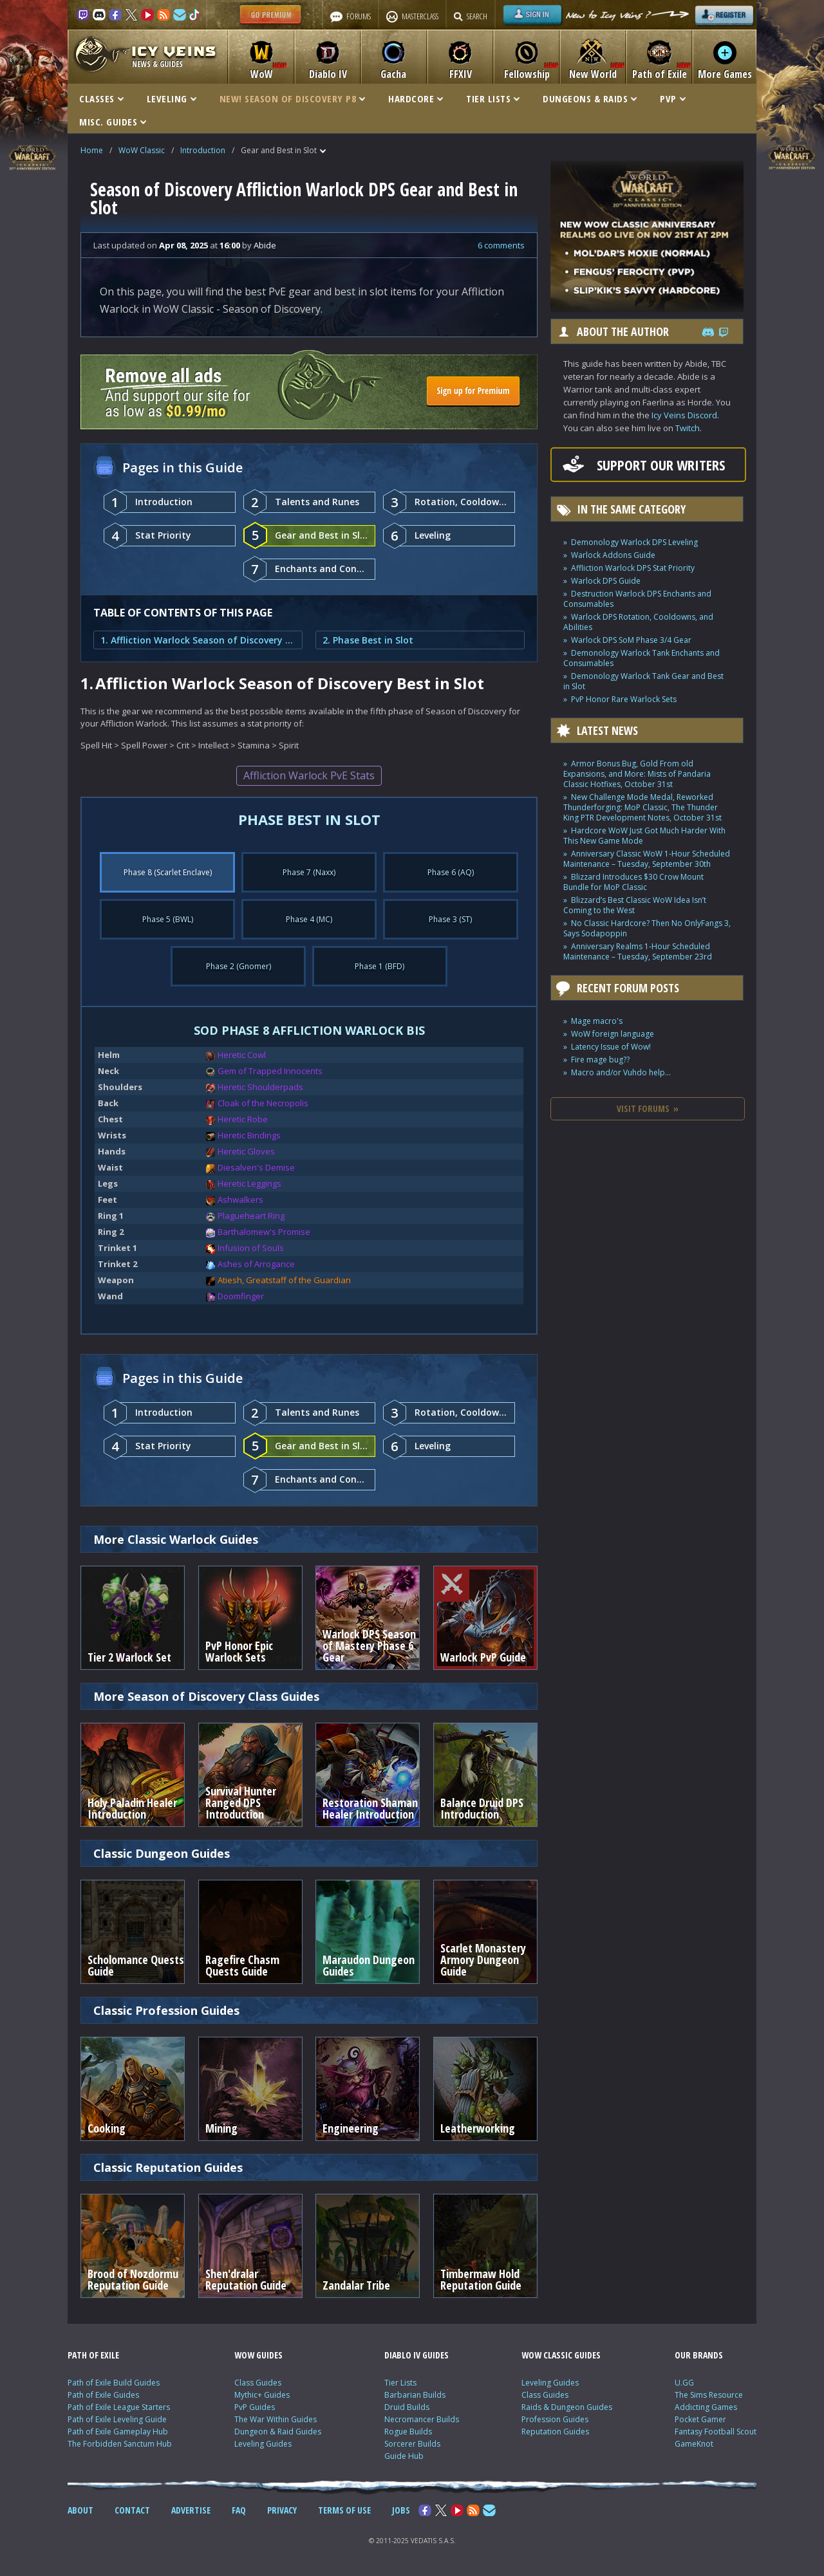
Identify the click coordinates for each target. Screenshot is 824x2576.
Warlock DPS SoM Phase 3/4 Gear (631, 640)
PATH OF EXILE (93, 2355)
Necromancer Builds (421, 2419)
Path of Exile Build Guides (114, 2382)
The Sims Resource (709, 2394)
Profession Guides (554, 2419)
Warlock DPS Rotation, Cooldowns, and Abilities (638, 622)
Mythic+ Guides (262, 2394)
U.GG (684, 2382)
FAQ (239, 2510)
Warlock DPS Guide (606, 580)
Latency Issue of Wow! (611, 1046)
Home (91, 150)
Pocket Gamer (700, 2419)
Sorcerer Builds (412, 2443)
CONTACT (132, 2510)
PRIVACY (282, 2510)
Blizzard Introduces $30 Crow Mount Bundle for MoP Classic (633, 882)
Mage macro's (597, 1020)
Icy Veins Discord (684, 415)
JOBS (401, 2510)
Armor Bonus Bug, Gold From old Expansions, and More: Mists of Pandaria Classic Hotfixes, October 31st (637, 774)
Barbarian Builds (414, 2394)
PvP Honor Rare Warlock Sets (624, 699)
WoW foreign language (612, 1033)
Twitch (687, 428)
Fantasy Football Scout (715, 2431)
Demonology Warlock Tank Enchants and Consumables (641, 658)
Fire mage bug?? (600, 1059)
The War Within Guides (275, 2419)
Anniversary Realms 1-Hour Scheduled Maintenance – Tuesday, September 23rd (637, 951)
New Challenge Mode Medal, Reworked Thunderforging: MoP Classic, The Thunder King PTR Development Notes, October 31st (642, 807)
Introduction (202, 150)
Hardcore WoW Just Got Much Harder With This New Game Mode (644, 835)
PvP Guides (254, 2407)
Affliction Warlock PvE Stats (309, 775)
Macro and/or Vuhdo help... (621, 1072)
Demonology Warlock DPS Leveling (634, 542)
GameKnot (694, 2443)
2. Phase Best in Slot (368, 640)
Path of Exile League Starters (119, 2407)
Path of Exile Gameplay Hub (118, 2431)
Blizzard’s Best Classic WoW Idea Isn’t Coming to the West (634, 905)
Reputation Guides (555, 2431)
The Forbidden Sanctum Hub (120, 2443)
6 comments (501, 245)
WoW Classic (141, 150)
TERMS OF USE (344, 2510)
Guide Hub (404, 2456)
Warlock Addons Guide (613, 555)
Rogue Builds (408, 2431)
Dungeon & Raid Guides (277, 2431)
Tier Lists (400, 2382)
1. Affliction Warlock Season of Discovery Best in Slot (197, 640)
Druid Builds (406, 2407)
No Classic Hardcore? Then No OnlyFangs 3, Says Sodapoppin (647, 928)
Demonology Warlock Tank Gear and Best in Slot (643, 681)
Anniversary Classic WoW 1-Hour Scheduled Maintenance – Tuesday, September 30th (646, 858)
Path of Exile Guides (103, 2394)
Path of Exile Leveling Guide (117, 2419)
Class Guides (257, 2382)
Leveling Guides (263, 2443)
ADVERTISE (191, 2510)
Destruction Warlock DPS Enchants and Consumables (637, 598)
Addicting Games (706, 2407)
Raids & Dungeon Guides (566, 2407)
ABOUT (80, 2510)
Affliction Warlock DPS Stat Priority (633, 567)
